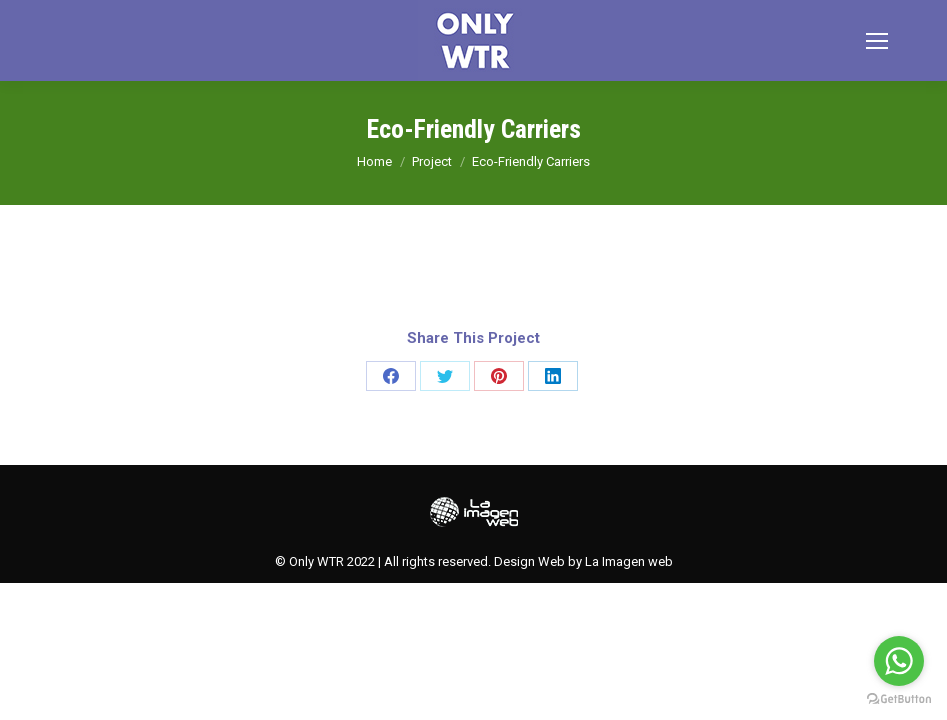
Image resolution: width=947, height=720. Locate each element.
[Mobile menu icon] (877, 41)
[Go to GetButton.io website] (899, 699)
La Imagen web (629, 561)
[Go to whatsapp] (899, 661)
